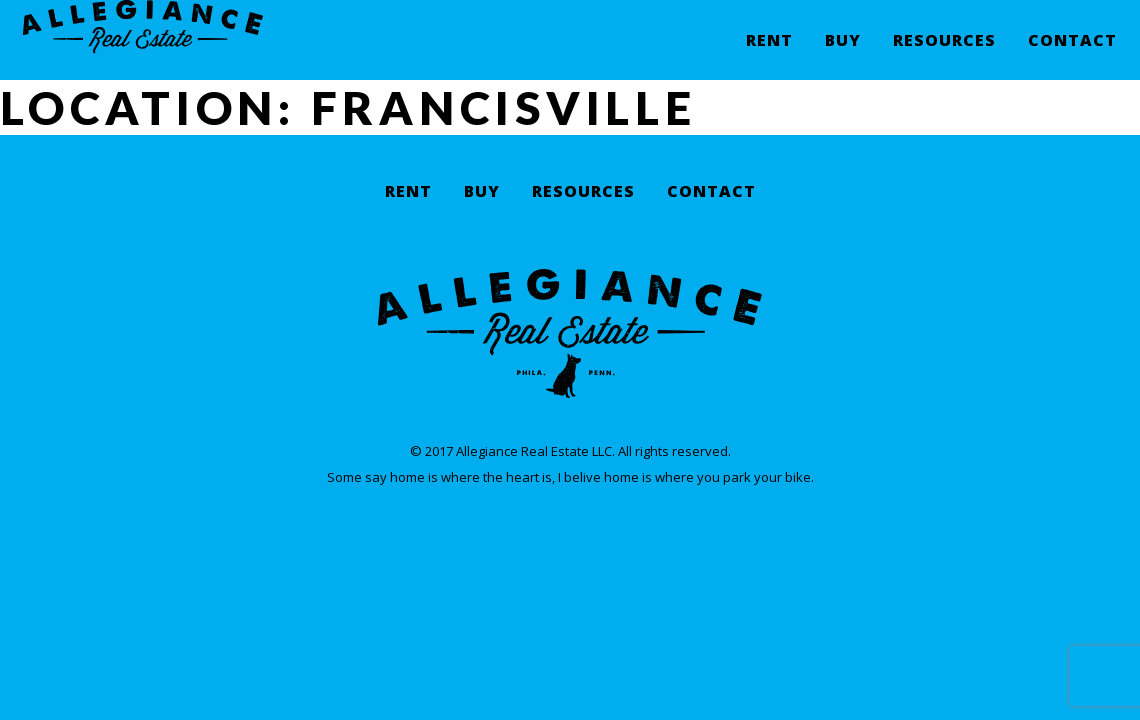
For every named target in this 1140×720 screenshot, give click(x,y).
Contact (1072, 55)
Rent (769, 55)
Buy (843, 55)
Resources (944, 55)
